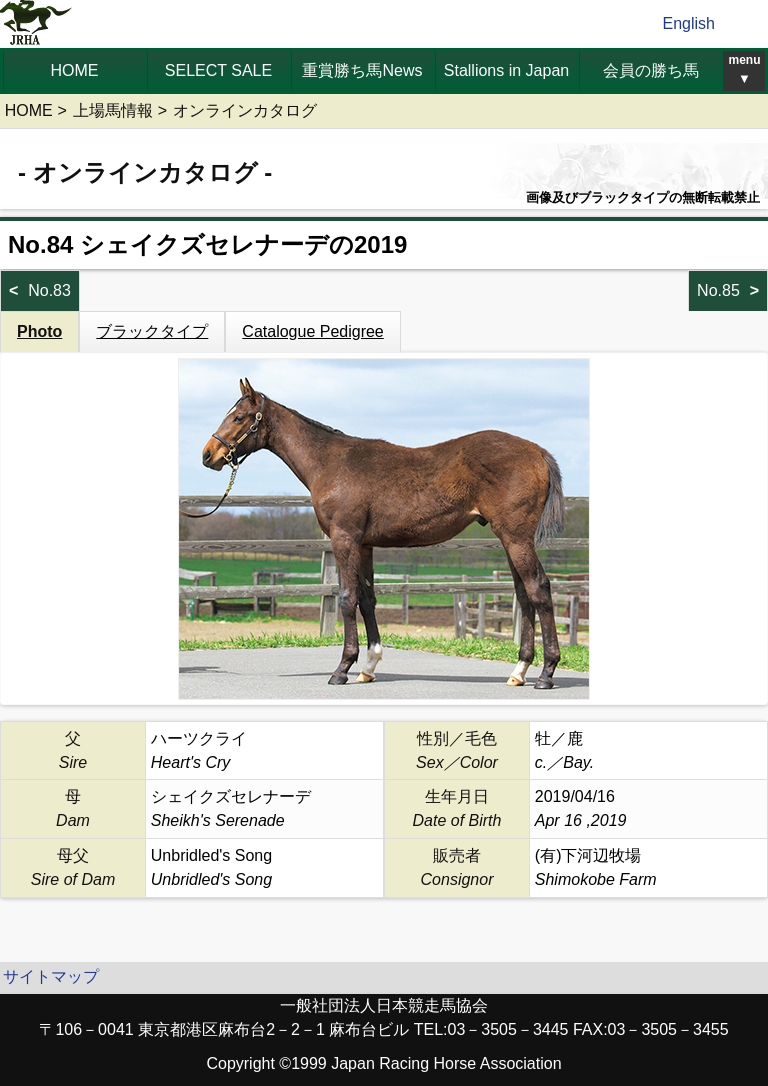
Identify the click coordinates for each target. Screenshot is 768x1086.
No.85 (718, 290)
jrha (36, 24)
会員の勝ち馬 (651, 70)
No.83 (49, 290)
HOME (75, 70)
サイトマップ (51, 976)
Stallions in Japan (506, 70)
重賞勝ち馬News (362, 70)
